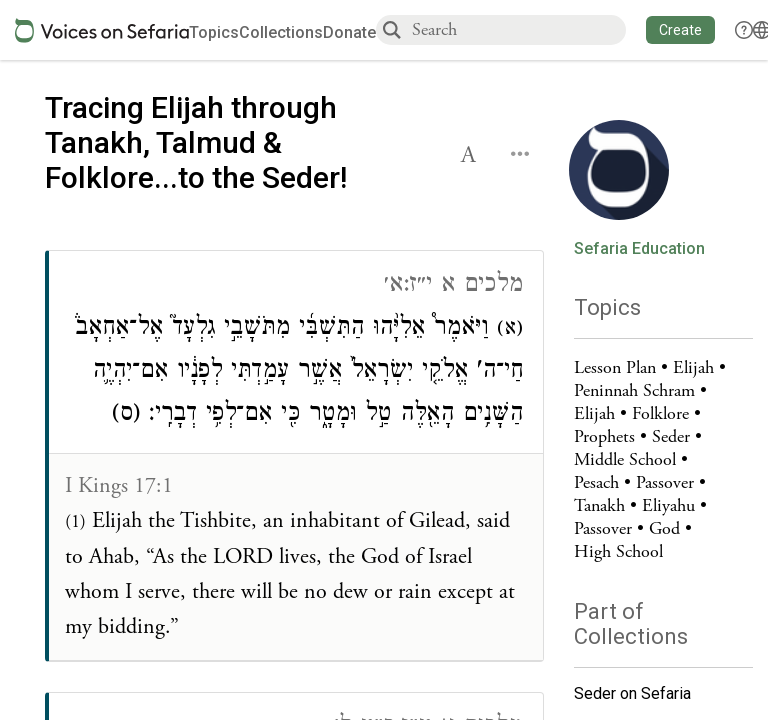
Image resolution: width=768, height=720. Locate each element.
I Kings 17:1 (119, 486)
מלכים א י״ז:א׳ (453, 286)
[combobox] (518, 29)
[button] (680, 30)
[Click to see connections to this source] (296, 456)
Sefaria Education (639, 249)
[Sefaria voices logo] (102, 30)
